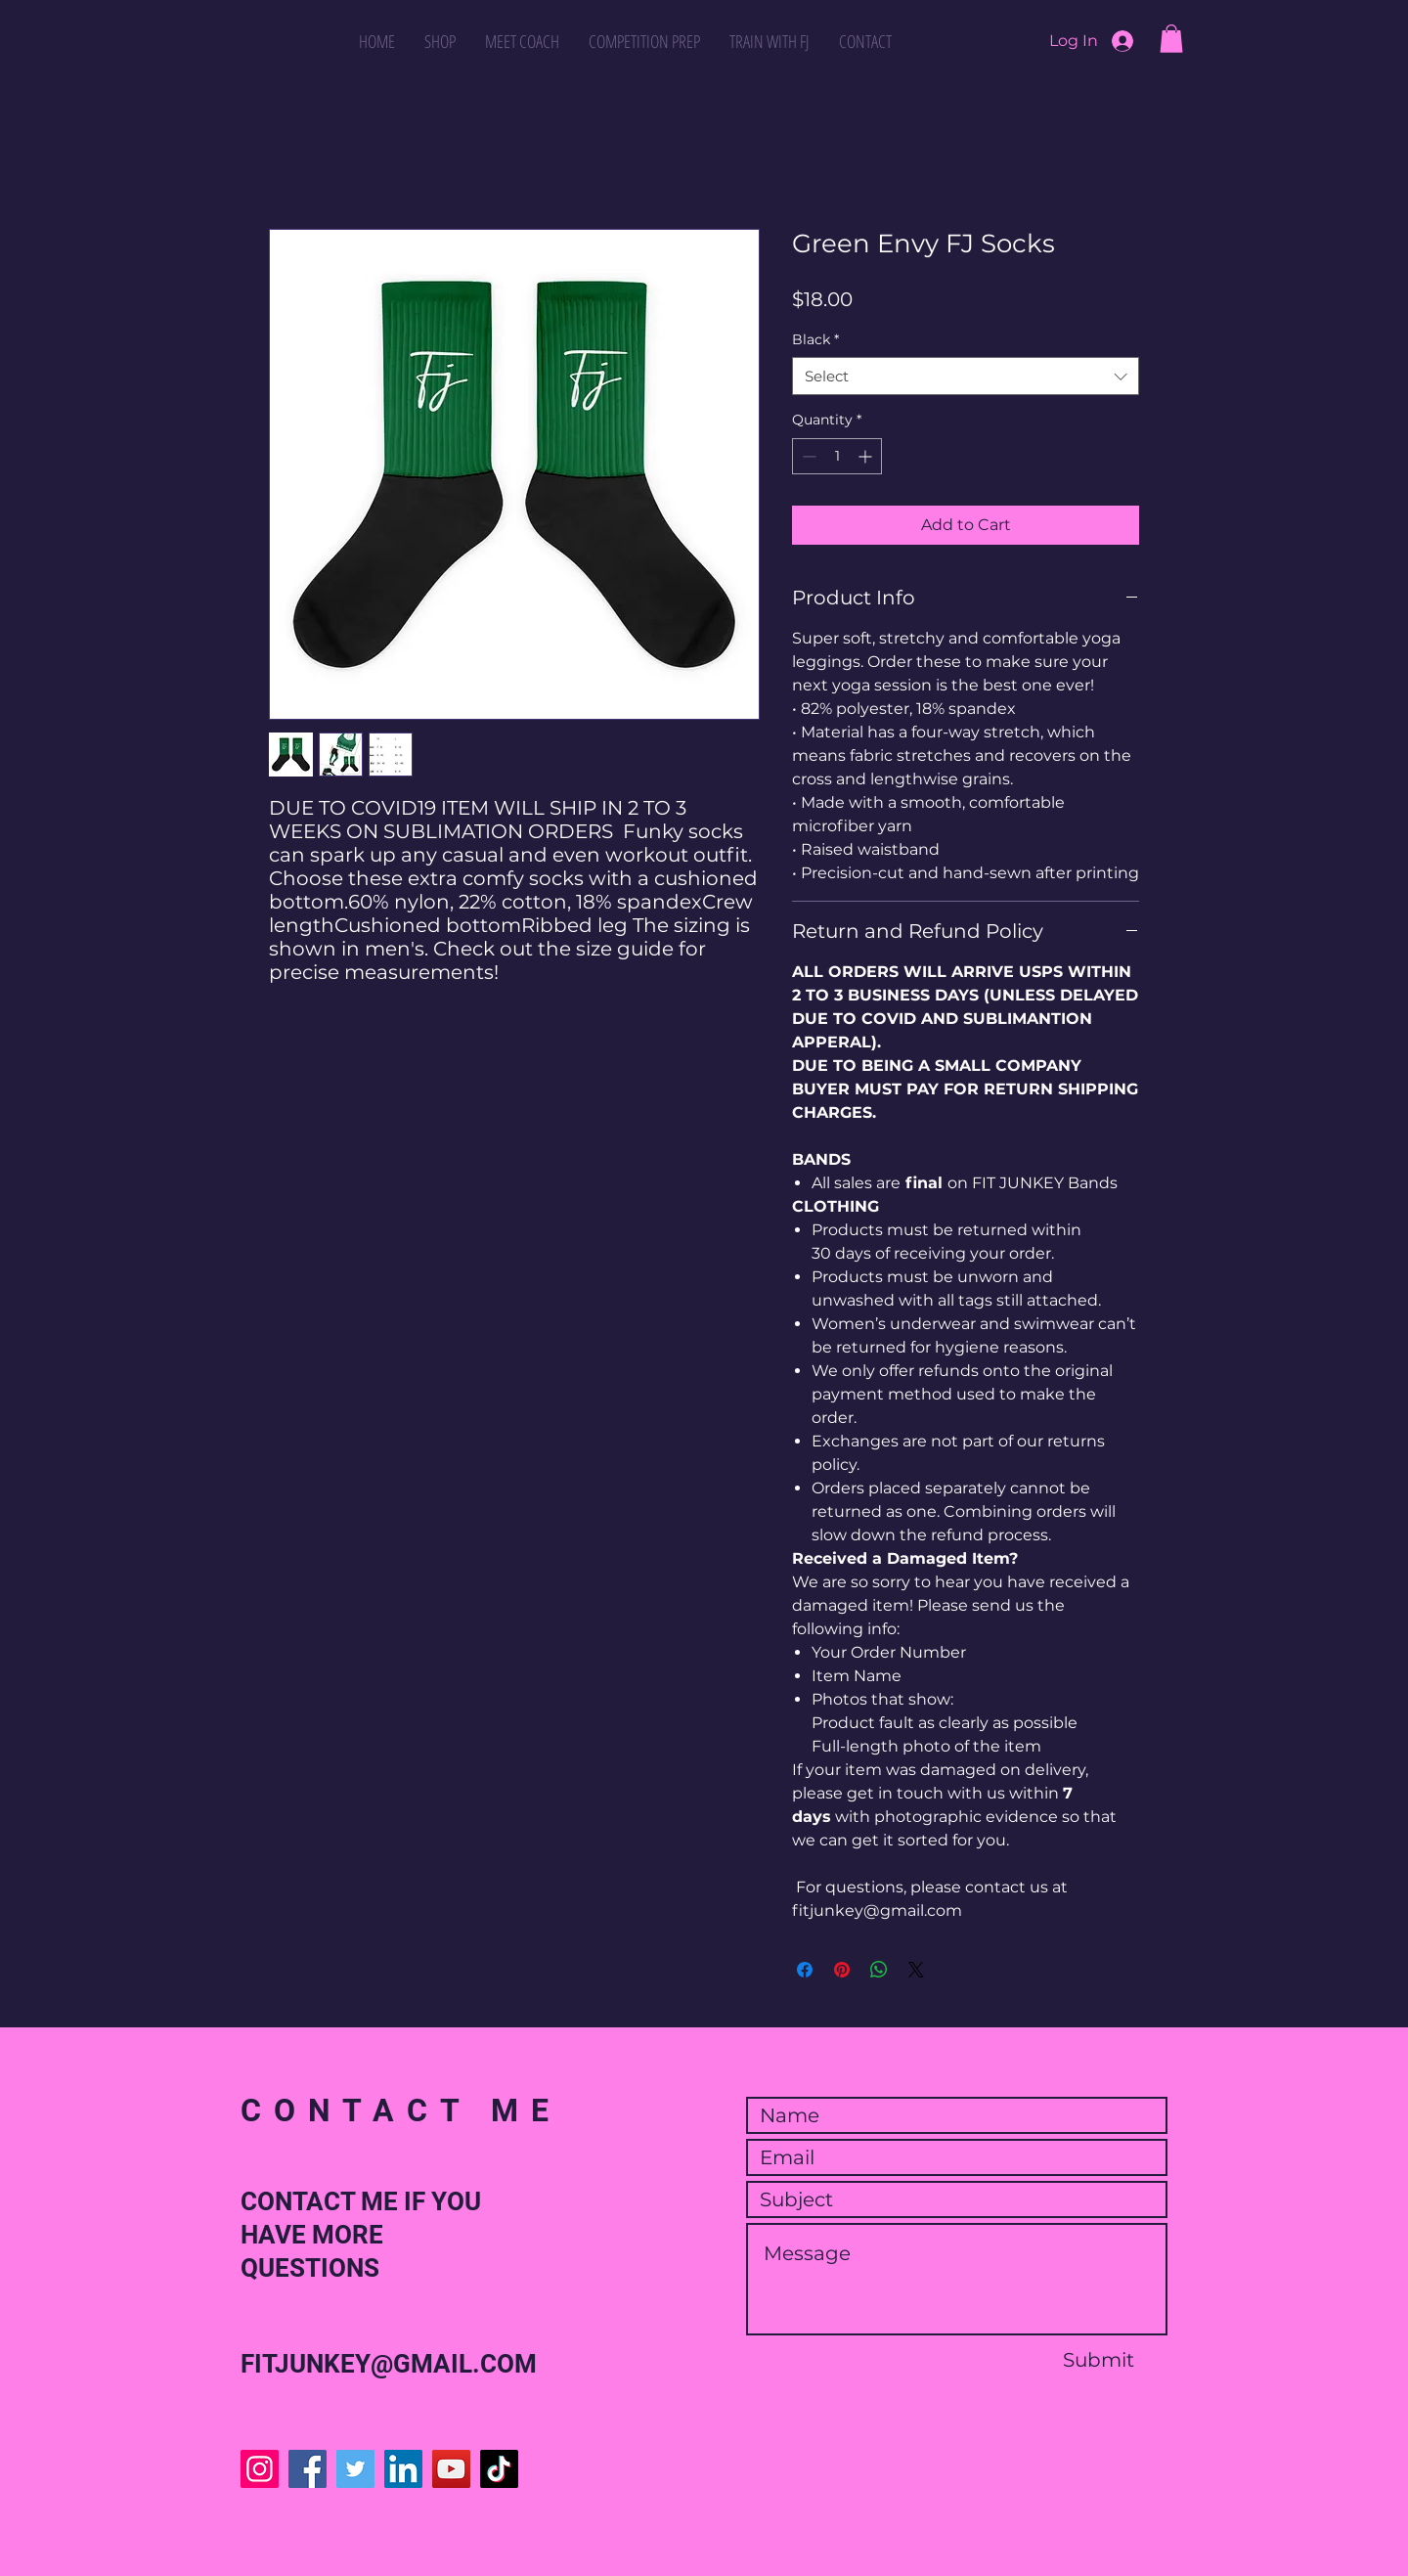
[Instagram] (260, 2469)
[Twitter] (355, 2469)
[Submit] (1098, 2359)
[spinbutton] (837, 456)
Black (815, 339)
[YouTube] (451, 2469)
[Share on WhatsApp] (879, 1969)
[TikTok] (499, 2469)
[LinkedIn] (403, 2469)
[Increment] (867, 456)
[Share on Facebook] (804, 1969)
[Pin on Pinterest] (842, 1969)
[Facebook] (307, 2469)
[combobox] (965, 376)
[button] (1171, 38)
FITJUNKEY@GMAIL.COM (389, 2363)
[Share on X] (916, 1969)
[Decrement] (807, 456)
